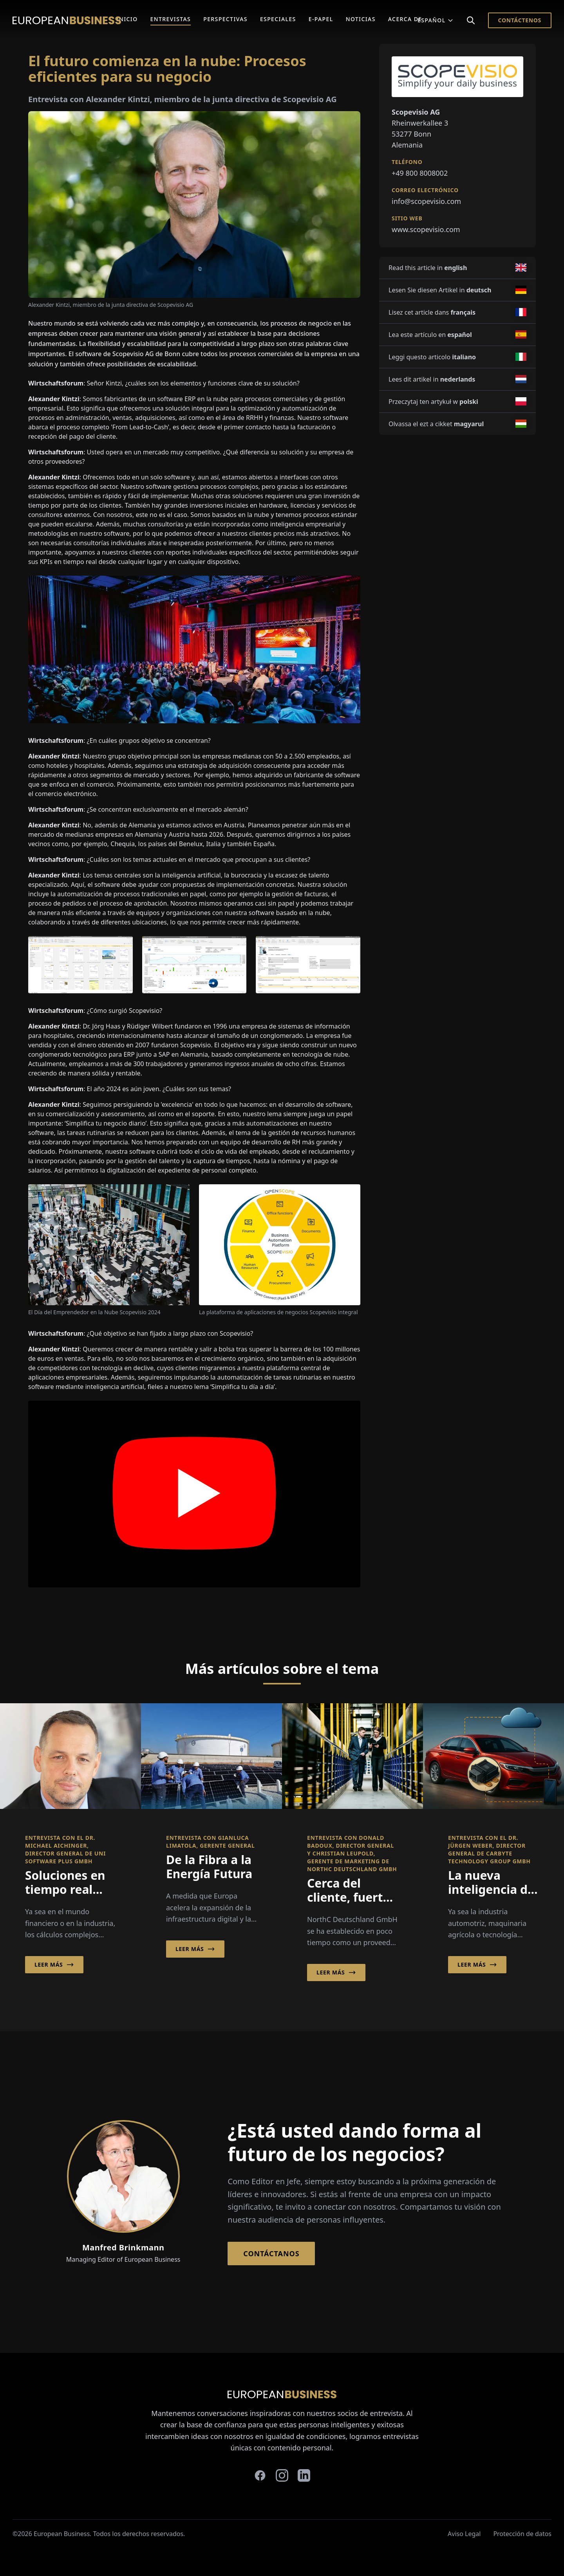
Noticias (361, 19)
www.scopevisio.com (426, 229)
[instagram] (282, 2475)
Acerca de (405, 19)
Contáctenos (519, 20)
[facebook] (260, 2475)
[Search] (470, 20)
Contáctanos (271, 2253)
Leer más (54, 1965)
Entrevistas (170, 19)
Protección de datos (522, 2533)
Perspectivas (225, 19)
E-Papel (321, 19)
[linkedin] (304, 2475)
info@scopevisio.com (426, 201)
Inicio (127, 19)
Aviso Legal (464, 2533)
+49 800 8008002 (420, 173)
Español (436, 20)
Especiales (278, 19)
